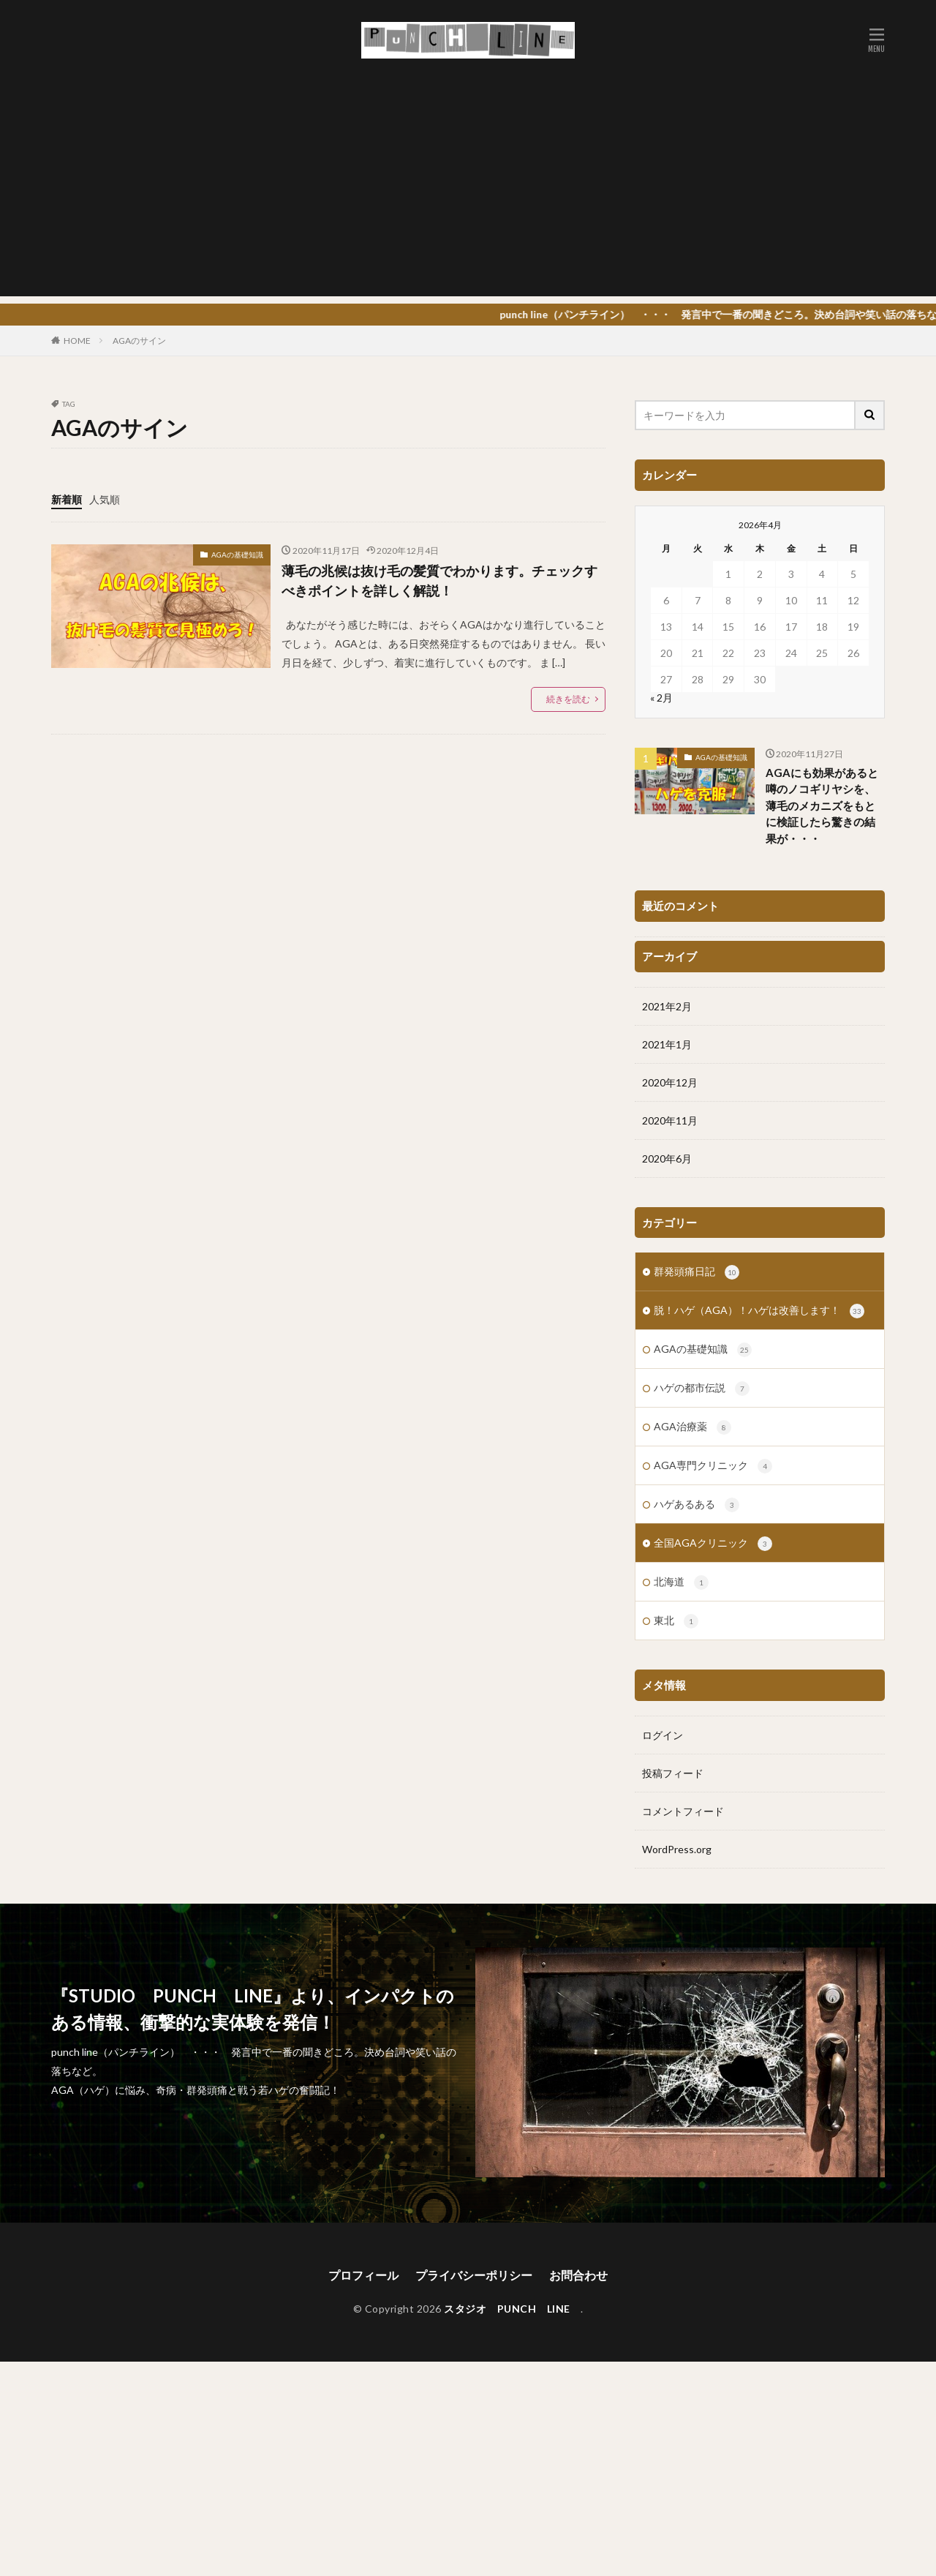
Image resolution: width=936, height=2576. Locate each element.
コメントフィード (683, 1474)
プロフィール (363, 2309)
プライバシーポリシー (473, 2309)
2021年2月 (667, 669)
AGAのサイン (139, 340)
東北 (676, 1284)
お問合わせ (578, 2309)
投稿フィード (672, 1436)
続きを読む (568, 699)
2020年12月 (670, 745)
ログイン (662, 1398)
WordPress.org (677, 1512)
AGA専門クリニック (713, 1129)
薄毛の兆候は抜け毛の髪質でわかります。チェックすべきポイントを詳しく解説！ (439, 580)
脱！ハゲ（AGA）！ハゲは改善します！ (759, 973)
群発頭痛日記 (696, 935)
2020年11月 (670, 783)
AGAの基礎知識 (237, 554)
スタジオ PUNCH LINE (512, 2343)
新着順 (66, 499)
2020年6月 (667, 821)
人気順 (104, 499)
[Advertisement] (468, 193)
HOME (77, 340)
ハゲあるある (696, 1167)
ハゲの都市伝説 (702, 1051)
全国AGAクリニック (713, 1206)
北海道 (681, 1245)
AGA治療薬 (692, 1090)
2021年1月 (667, 707)
